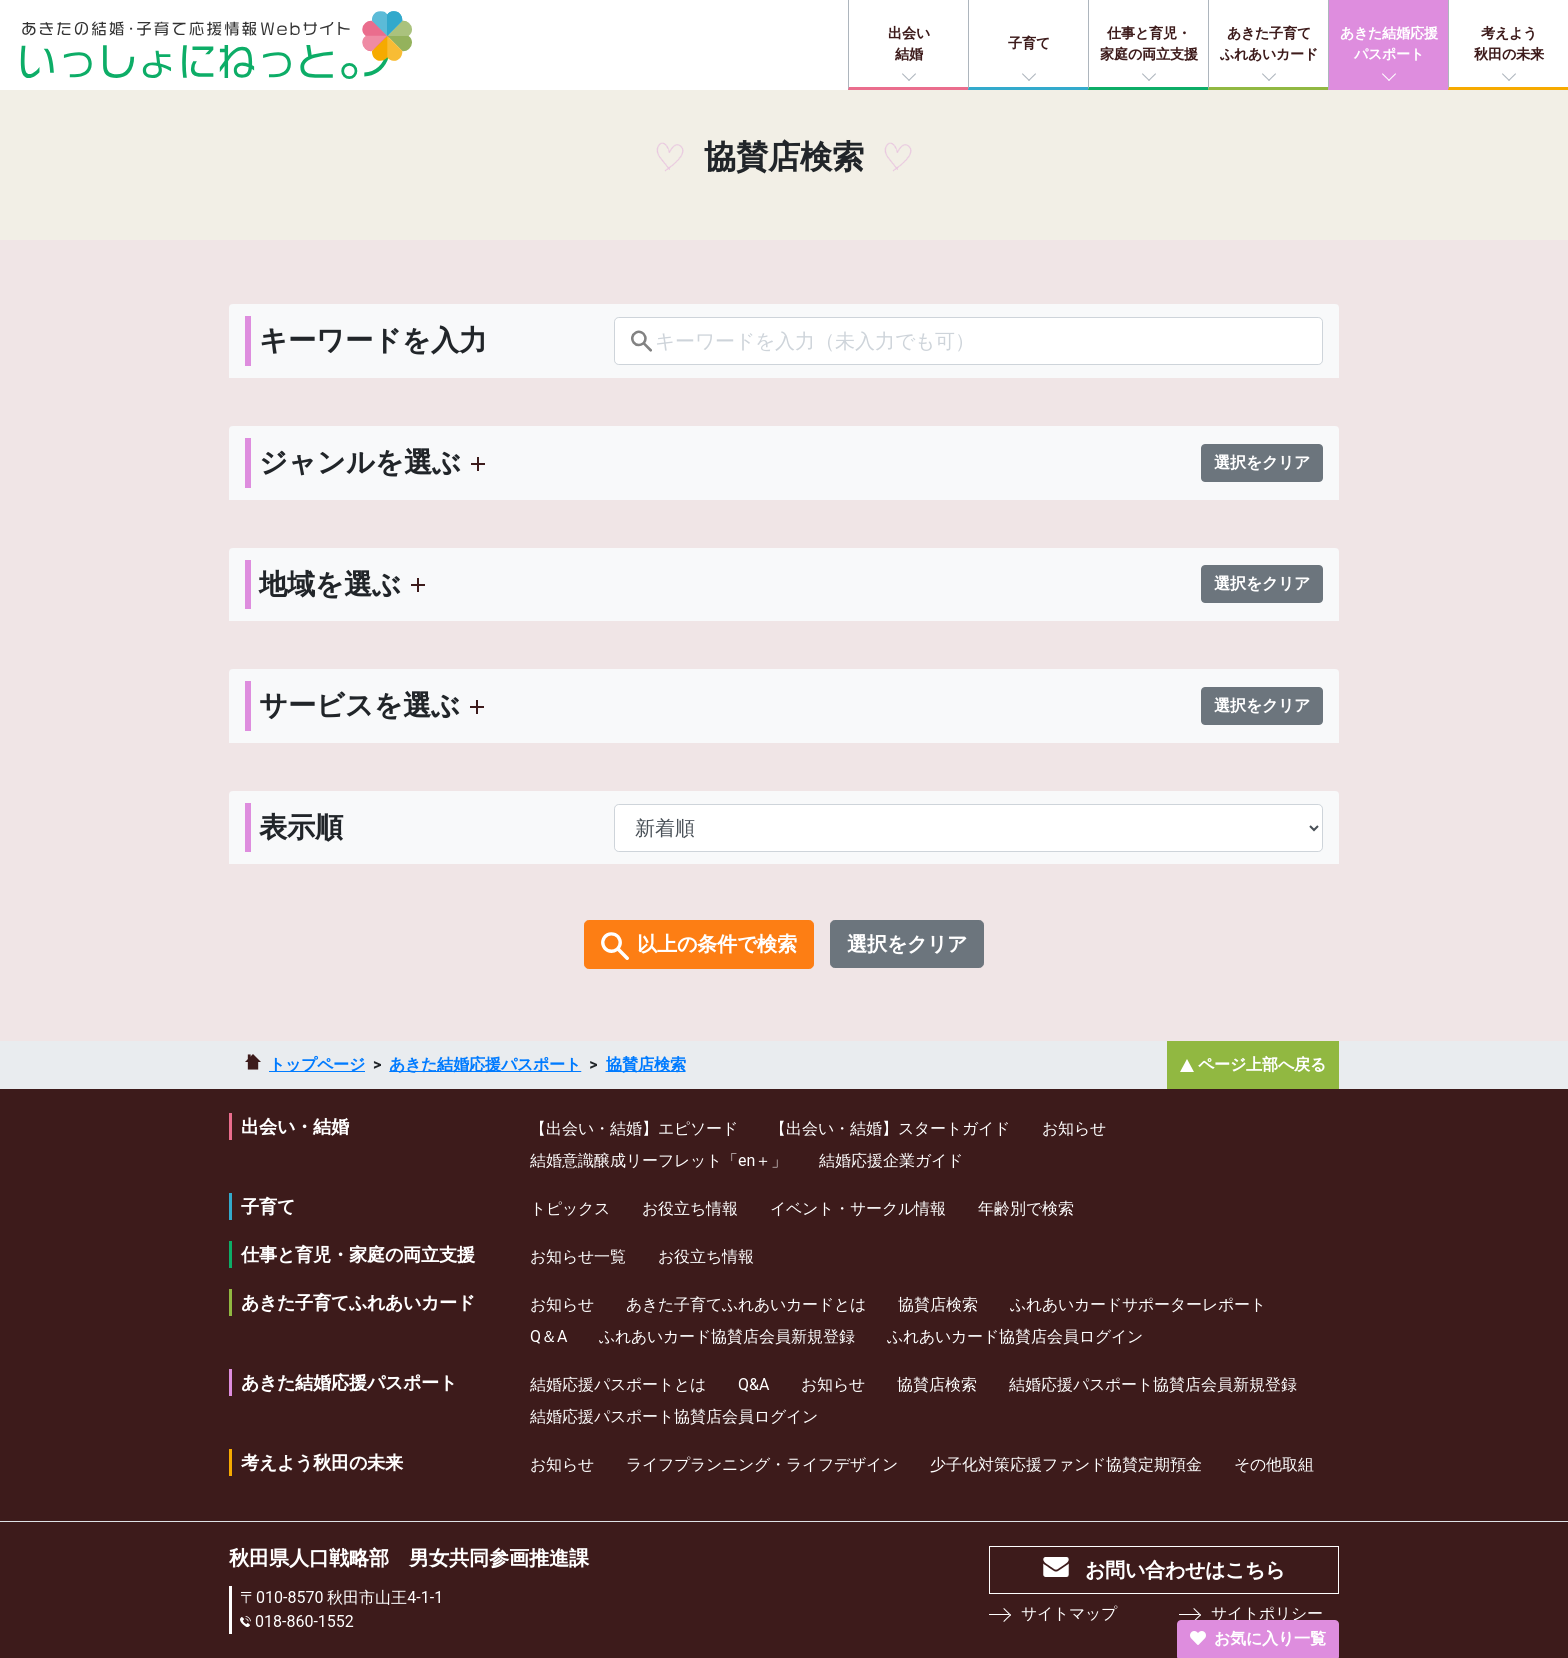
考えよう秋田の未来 (1509, 43)
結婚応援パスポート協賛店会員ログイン (674, 1416)
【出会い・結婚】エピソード (634, 1128)
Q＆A (548, 1336)
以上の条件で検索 (717, 944)
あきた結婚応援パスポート (1389, 43)
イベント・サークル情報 (858, 1208)
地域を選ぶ (330, 584)
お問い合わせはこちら (1185, 1570)
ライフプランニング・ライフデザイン (762, 1464)
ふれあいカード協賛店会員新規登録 (727, 1336)
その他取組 (1274, 1464)
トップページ (317, 1064)
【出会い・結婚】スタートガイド (890, 1128)
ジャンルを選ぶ (360, 462)
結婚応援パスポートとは (618, 1384)
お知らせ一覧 (578, 1256)
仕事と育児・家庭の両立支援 (1149, 43)
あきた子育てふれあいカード (1269, 43)
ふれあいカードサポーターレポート (1138, 1304)
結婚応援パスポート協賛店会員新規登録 (1153, 1384)
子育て (1029, 43)
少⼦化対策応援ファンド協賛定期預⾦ (1066, 1464)
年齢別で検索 (1026, 1208)
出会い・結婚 (295, 1126)
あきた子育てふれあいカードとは (746, 1304)
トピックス (570, 1208)
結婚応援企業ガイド (891, 1160)
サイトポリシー (1267, 1613)
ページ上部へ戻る (1262, 1064)
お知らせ (1074, 1128)
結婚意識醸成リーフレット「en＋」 (658, 1160)
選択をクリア (1262, 462)
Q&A (753, 1384)
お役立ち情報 (690, 1208)
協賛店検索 (646, 1064)
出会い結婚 (909, 43)
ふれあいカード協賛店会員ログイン (1015, 1336)
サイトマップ (1069, 1613)
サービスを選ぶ (359, 705)
